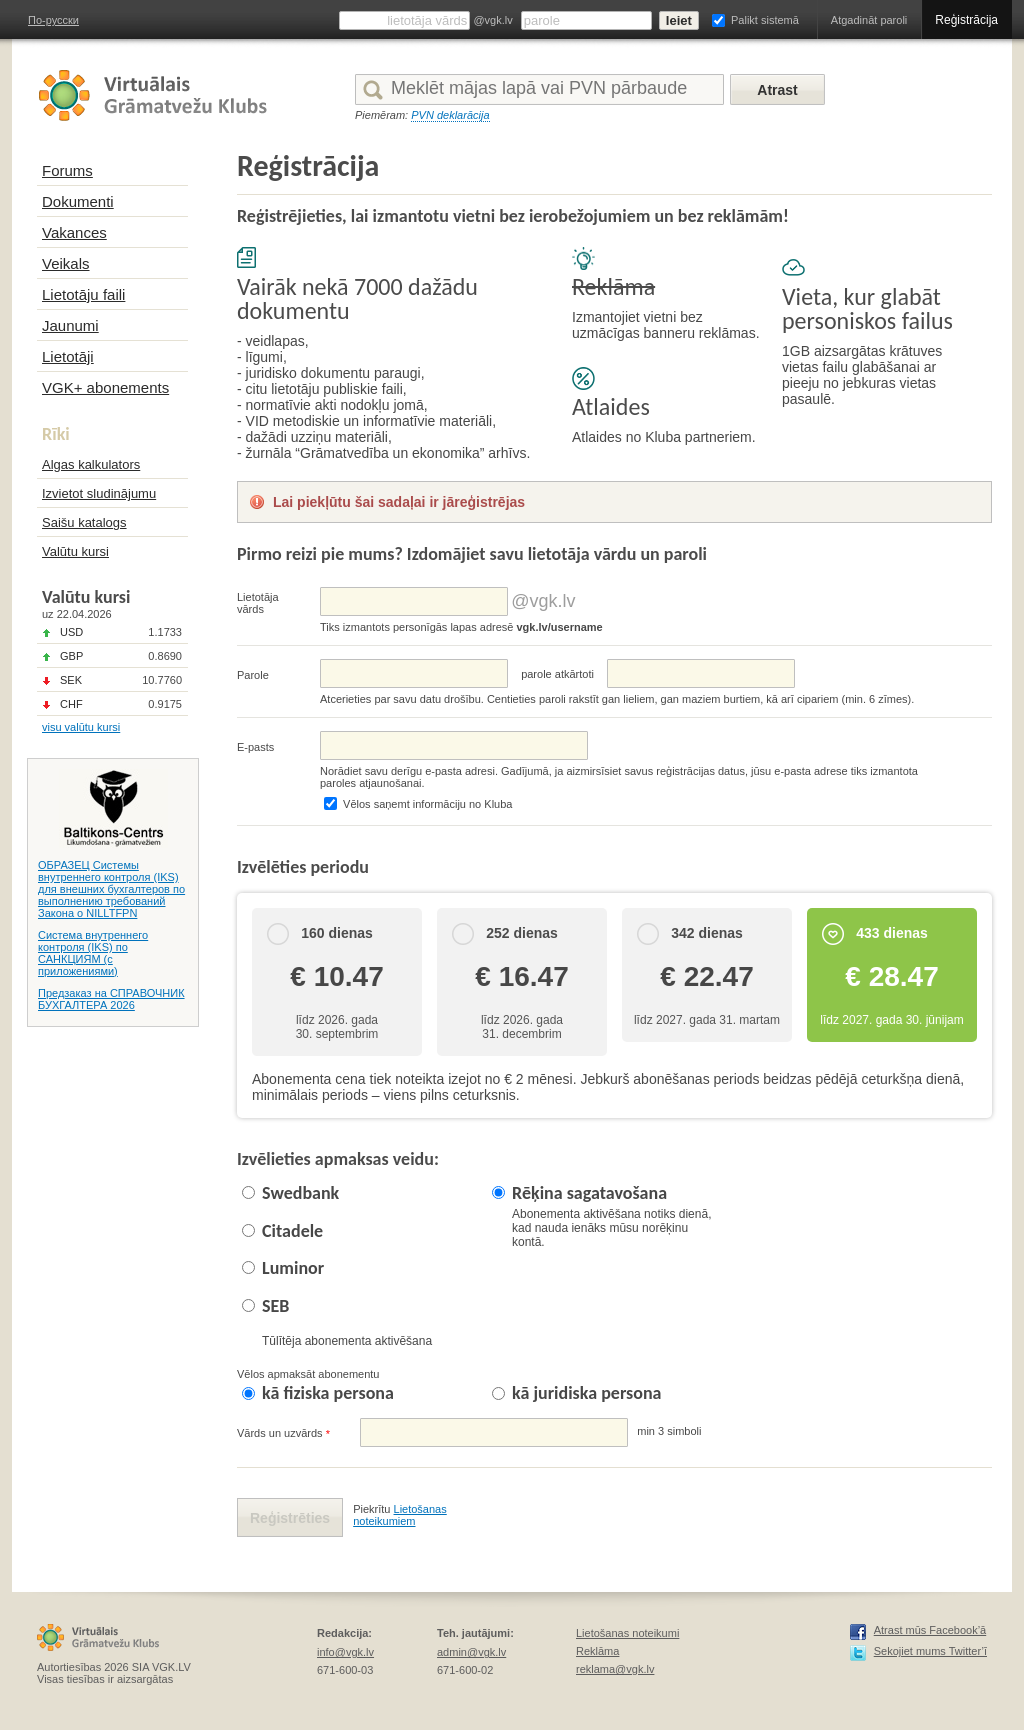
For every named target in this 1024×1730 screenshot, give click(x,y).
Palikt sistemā (765, 20)
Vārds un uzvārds (283, 1433)
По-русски (53, 20)
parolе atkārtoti (557, 674)
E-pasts (255, 747)
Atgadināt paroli (869, 20)
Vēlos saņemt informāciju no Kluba (427, 804)
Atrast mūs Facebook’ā (930, 1630)
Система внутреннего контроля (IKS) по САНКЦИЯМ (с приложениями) (93, 953)
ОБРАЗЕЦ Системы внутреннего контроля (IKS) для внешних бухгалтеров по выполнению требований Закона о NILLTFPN (111, 889)
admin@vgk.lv (471, 1652)
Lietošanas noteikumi (627, 1633)
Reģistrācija (966, 20)
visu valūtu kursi (81, 727)
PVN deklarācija (450, 115)
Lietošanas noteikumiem (400, 1515)
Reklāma (597, 1651)
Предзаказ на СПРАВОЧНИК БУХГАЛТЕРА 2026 (111, 999)
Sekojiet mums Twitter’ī (930, 1651)
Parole (253, 675)
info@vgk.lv (345, 1652)
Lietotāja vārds (258, 603)
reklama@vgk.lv (615, 1669)
